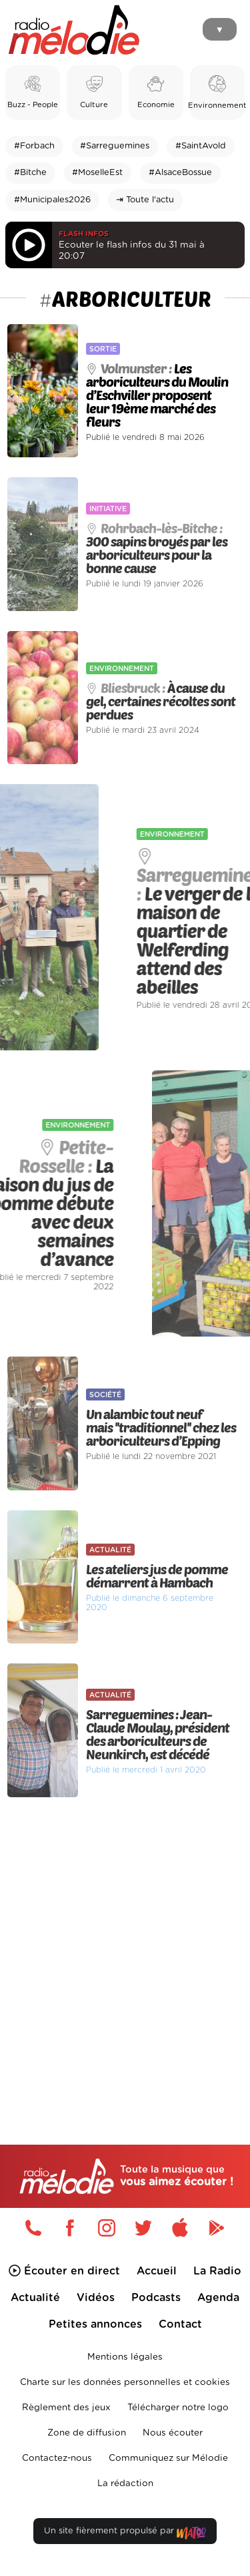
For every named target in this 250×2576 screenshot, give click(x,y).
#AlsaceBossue (180, 172)
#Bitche (30, 172)
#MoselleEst (97, 172)
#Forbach (34, 146)
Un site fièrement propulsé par (124, 2534)
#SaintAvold (200, 146)
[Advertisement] (125, 1942)
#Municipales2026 (52, 200)
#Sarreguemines (114, 146)
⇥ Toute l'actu (145, 200)
